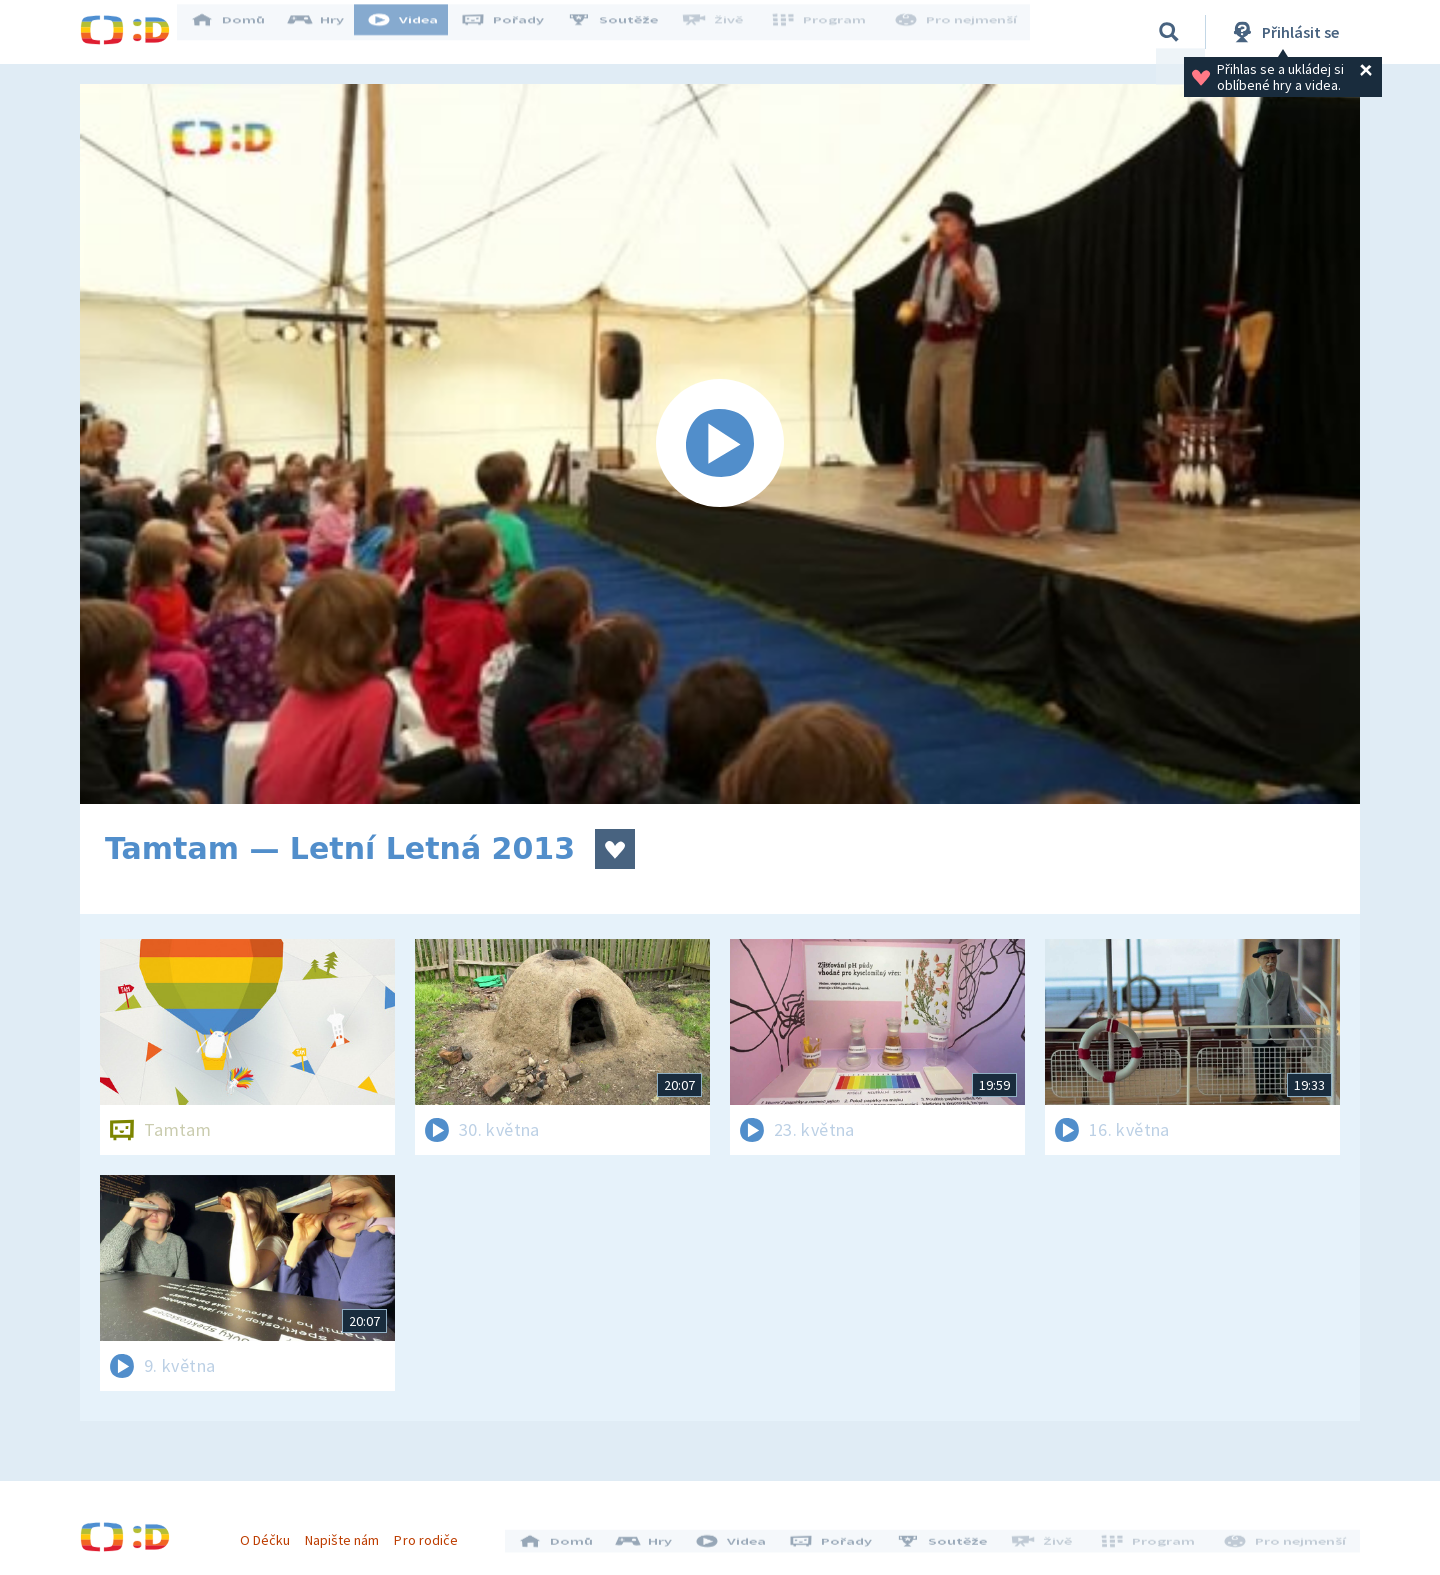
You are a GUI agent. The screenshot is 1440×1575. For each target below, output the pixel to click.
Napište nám (349, 1533)
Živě (725, 32)
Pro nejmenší (958, 32)
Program (826, 32)
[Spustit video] (720, 444)
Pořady (516, 32)
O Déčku (272, 1533)
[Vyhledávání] (1169, 32)
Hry (329, 32)
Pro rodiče (433, 1533)
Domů (241, 32)
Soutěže (626, 32)
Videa (416, 32)
